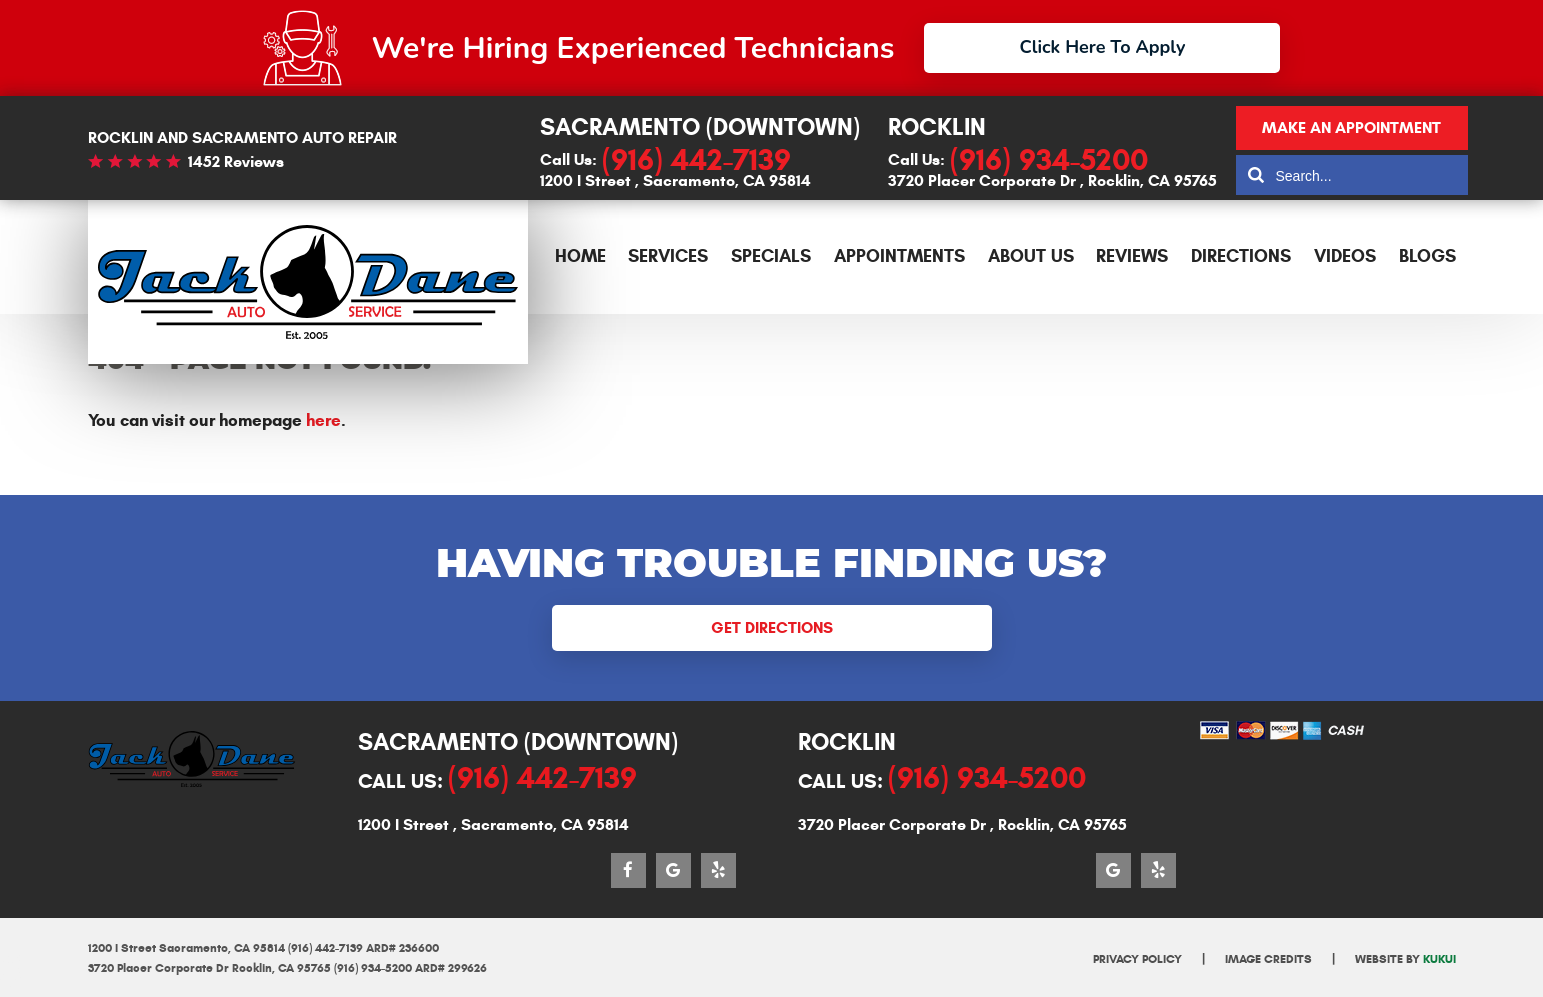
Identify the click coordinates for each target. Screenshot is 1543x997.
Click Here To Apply (1103, 47)
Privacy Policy (1137, 958)
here (323, 420)
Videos (1345, 256)
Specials (771, 256)
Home (580, 256)
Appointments (899, 256)
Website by (1405, 958)
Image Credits (1268, 958)
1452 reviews (236, 161)
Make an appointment (1351, 127)
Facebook (628, 870)
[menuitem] (580, 257)
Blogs (1427, 256)
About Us (1031, 256)
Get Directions (772, 627)
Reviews (1132, 256)
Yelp (718, 870)
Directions (1241, 256)
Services (668, 256)
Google (673, 870)
